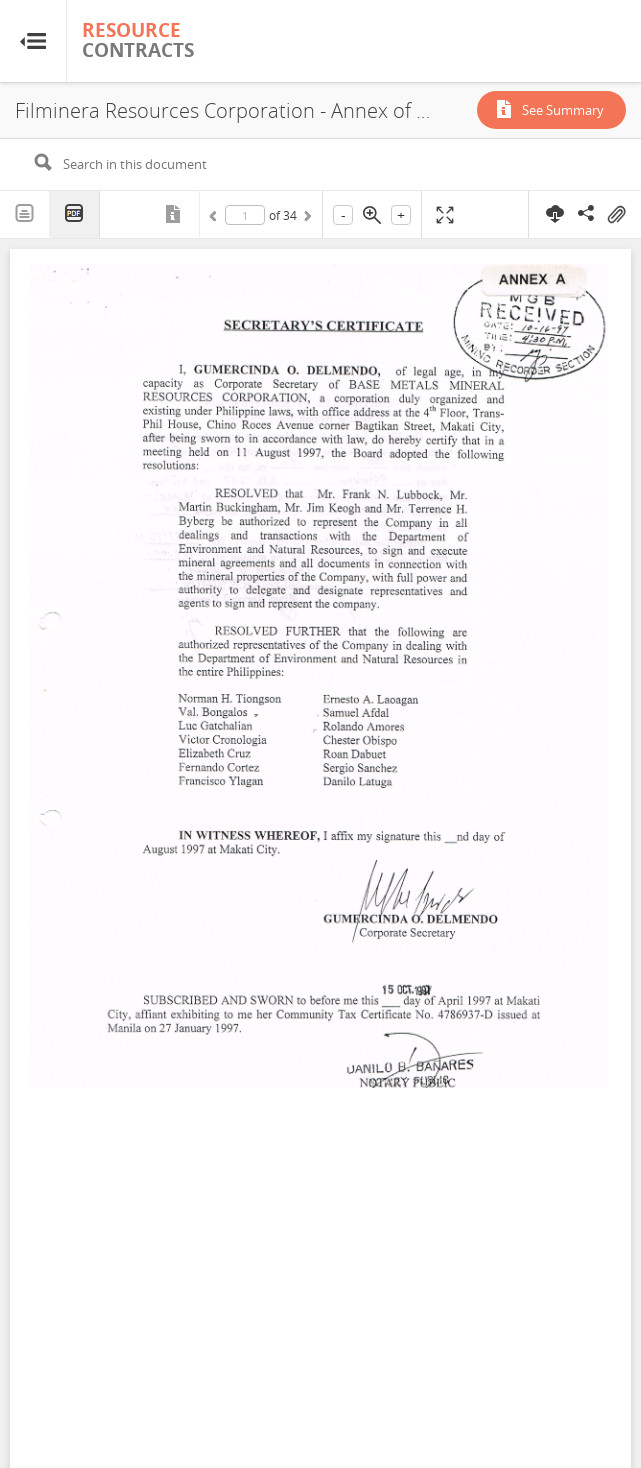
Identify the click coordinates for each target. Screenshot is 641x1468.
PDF (75, 214)
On (616, 215)
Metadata (175, 214)
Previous (216, 219)
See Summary (563, 110)
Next (306, 219)
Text (25, 214)
